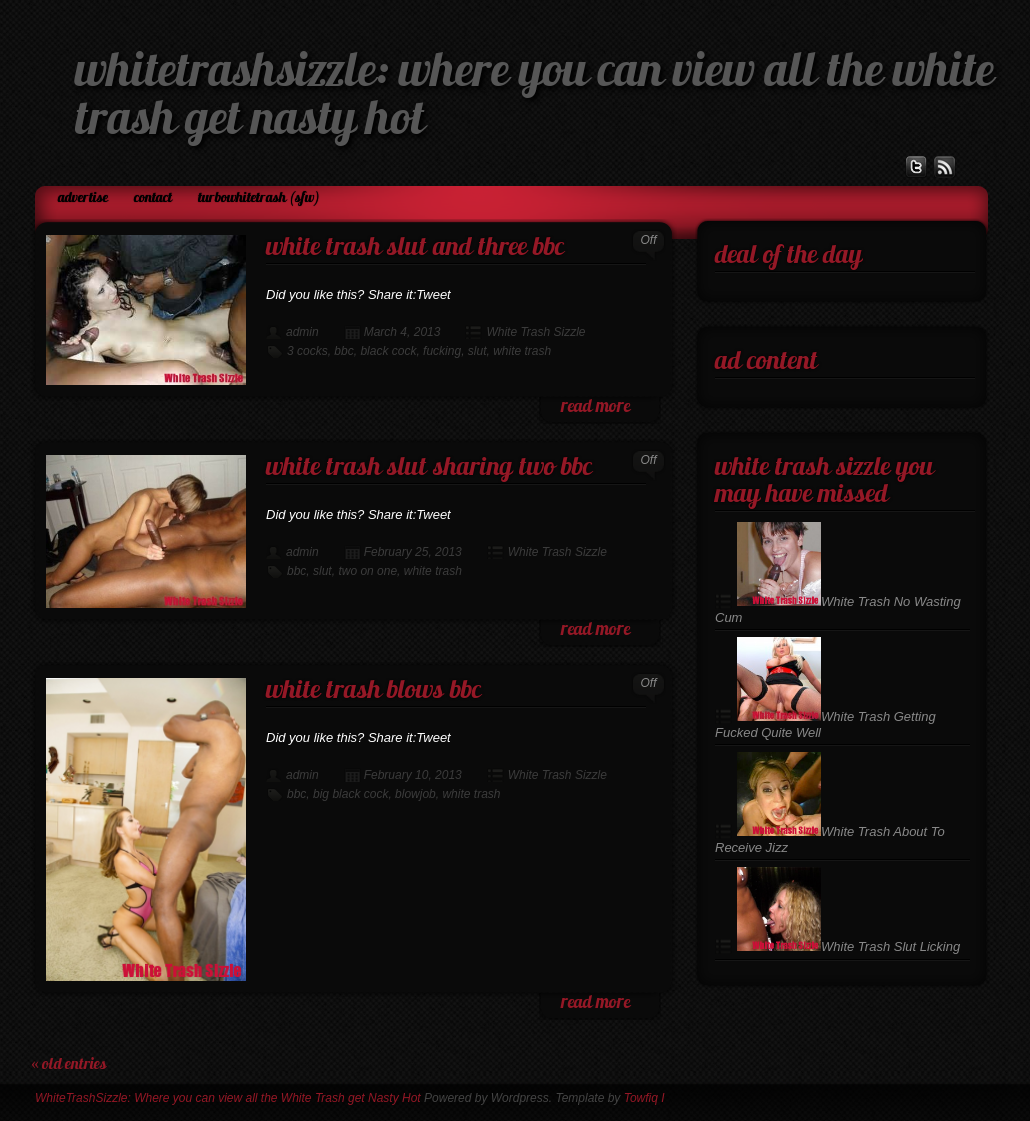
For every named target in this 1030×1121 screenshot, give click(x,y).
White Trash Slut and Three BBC (415, 248)
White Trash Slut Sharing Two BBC (429, 468)
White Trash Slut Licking (848, 946)
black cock (388, 351)
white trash (522, 351)
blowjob (415, 794)
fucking (442, 351)
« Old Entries (69, 1065)
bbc (343, 351)
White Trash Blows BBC (373, 691)
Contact (153, 198)
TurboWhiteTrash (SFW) (259, 198)
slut (477, 351)
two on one (367, 571)
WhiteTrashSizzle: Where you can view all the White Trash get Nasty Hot (228, 1098)
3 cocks (307, 351)
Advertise (83, 198)
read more (595, 407)
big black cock (350, 794)
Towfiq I (644, 1098)
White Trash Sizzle (535, 332)
